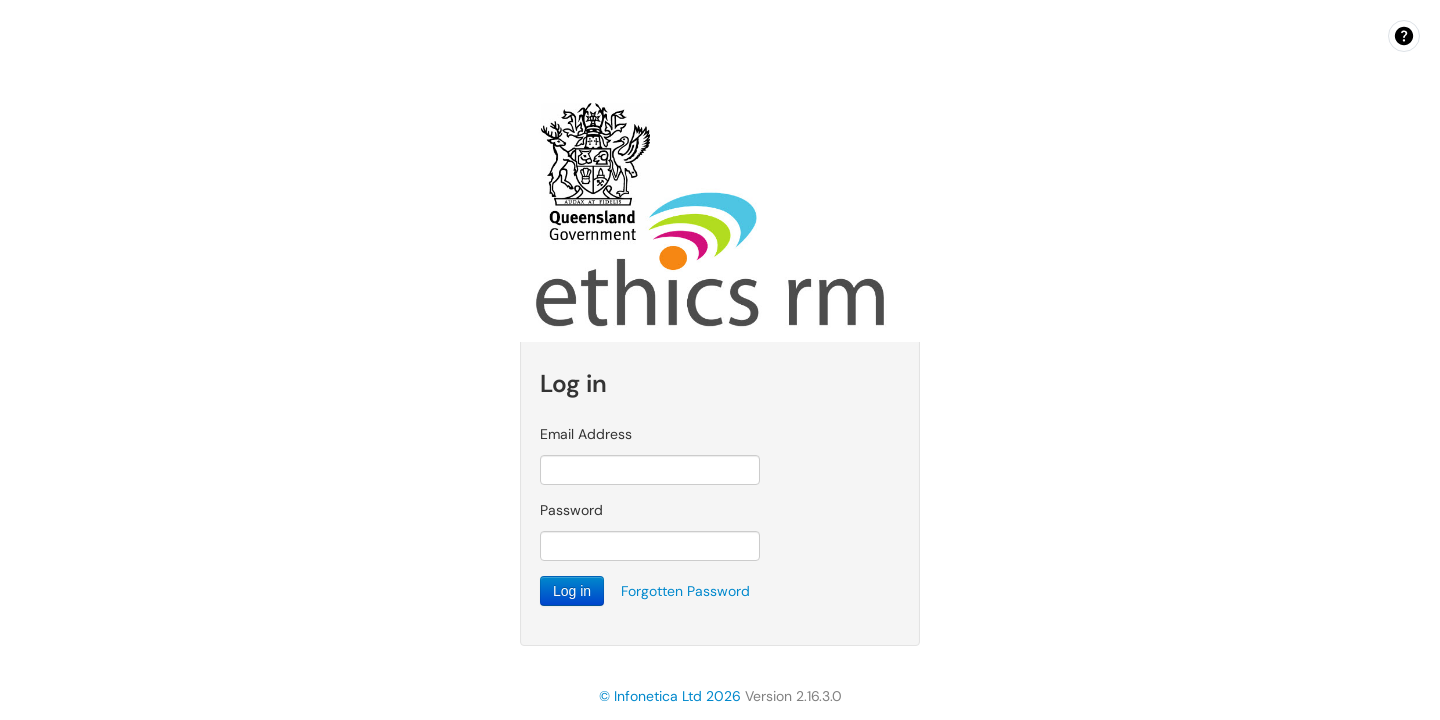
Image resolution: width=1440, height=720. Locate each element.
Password (571, 510)
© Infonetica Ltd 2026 (670, 696)
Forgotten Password (685, 591)
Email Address (586, 434)
